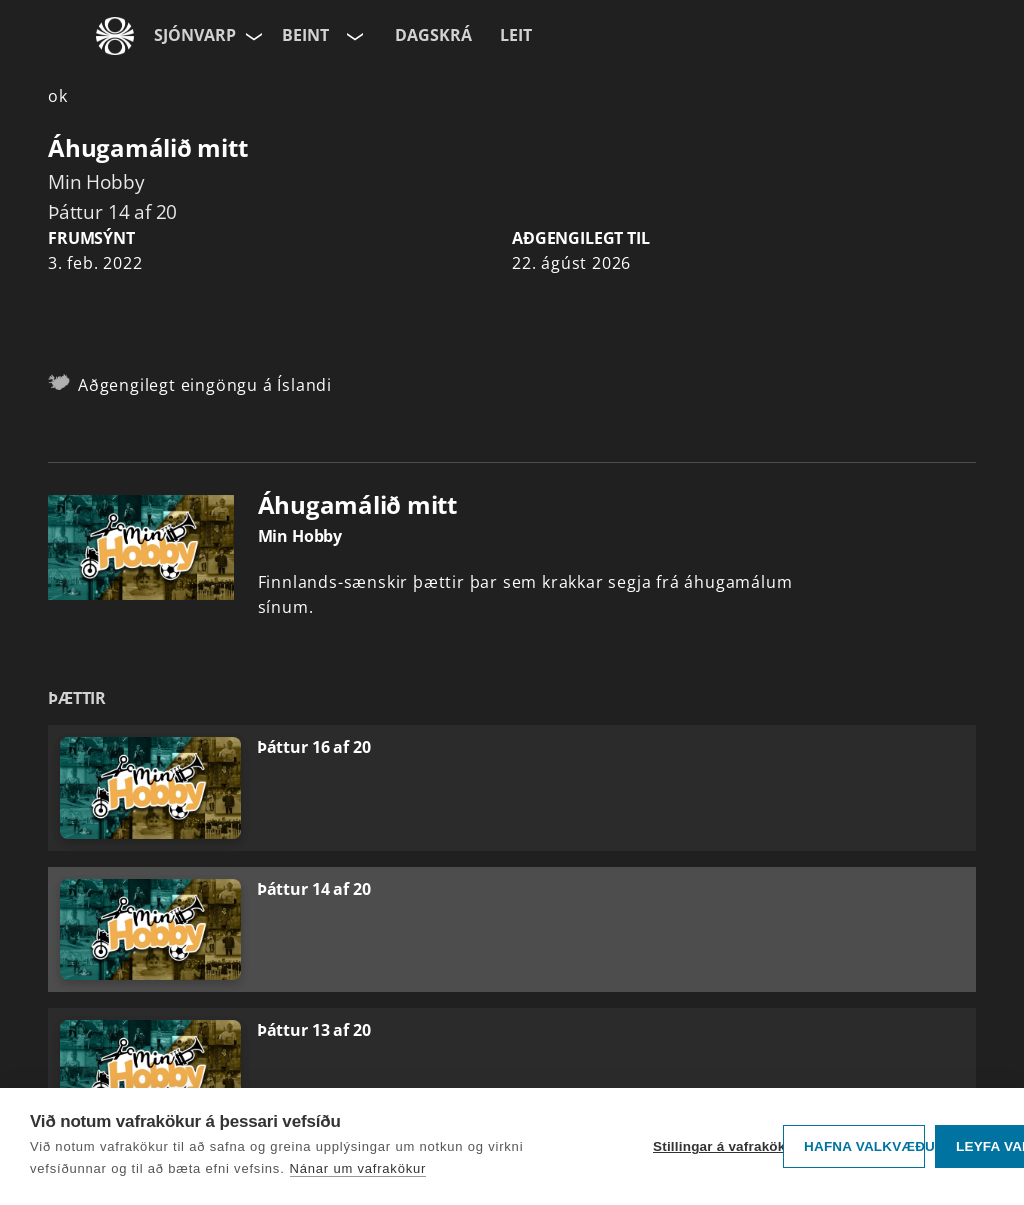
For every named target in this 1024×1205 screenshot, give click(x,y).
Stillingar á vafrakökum (713, 1146)
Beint (305, 35)
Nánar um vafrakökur (358, 1168)
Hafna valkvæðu (864, 1146)
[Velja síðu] (252, 36)
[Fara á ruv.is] (115, 36)
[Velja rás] (353, 36)
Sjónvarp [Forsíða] (195, 35)
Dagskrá (433, 35)
